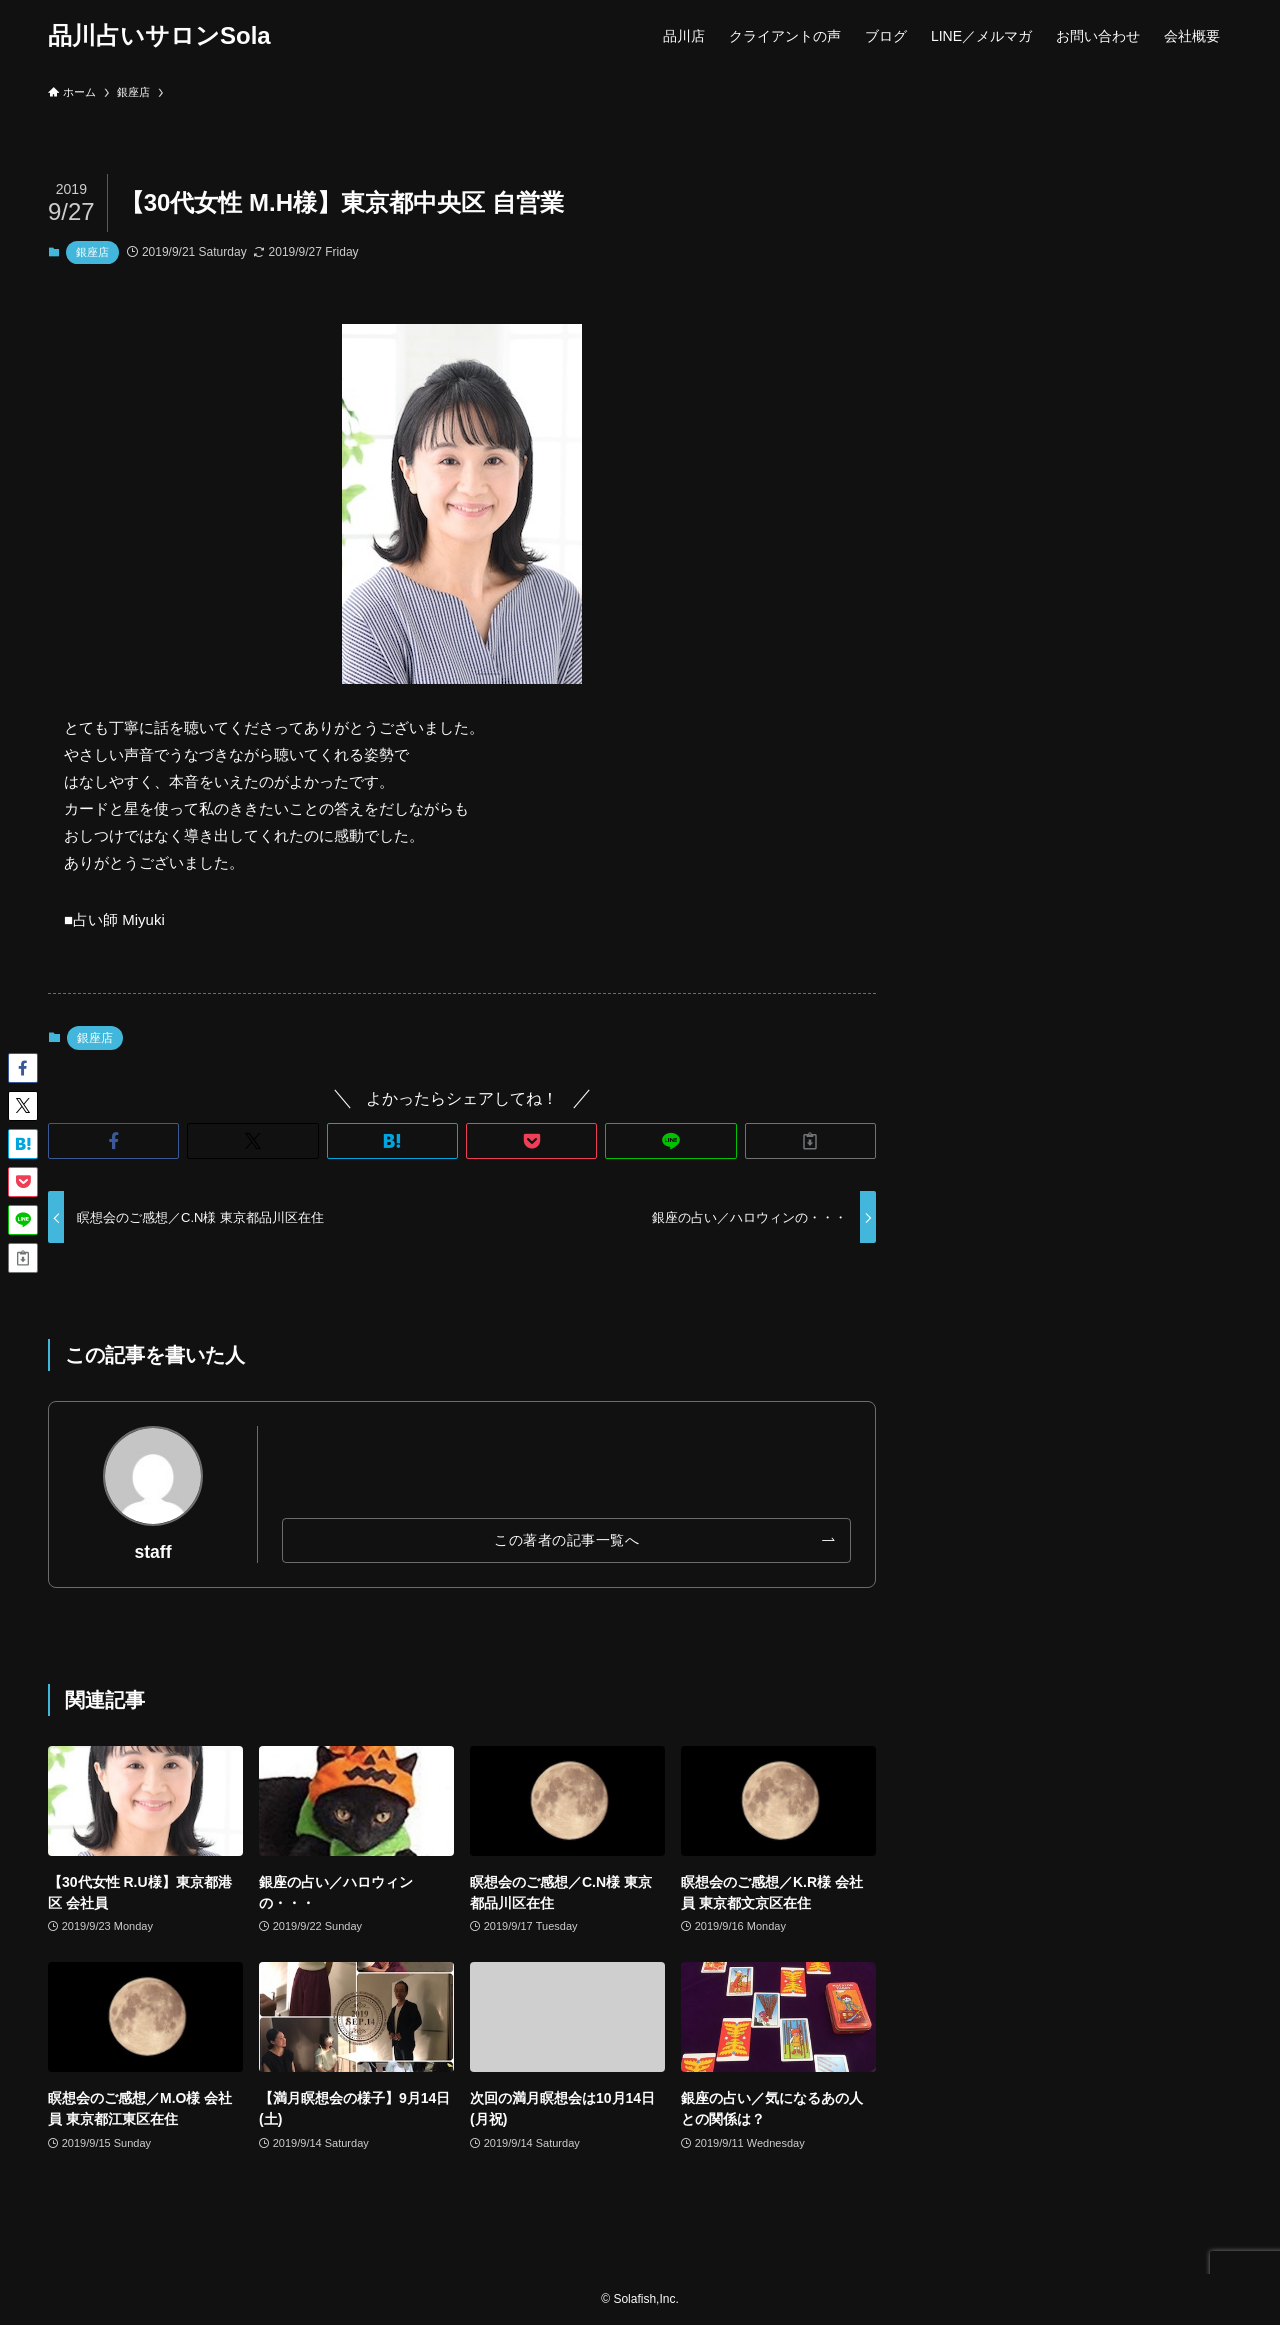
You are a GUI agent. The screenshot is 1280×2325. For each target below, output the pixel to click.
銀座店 (92, 252)
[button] (113, 1141)
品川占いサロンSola (159, 36)
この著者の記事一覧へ (566, 1540)
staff (152, 1552)
